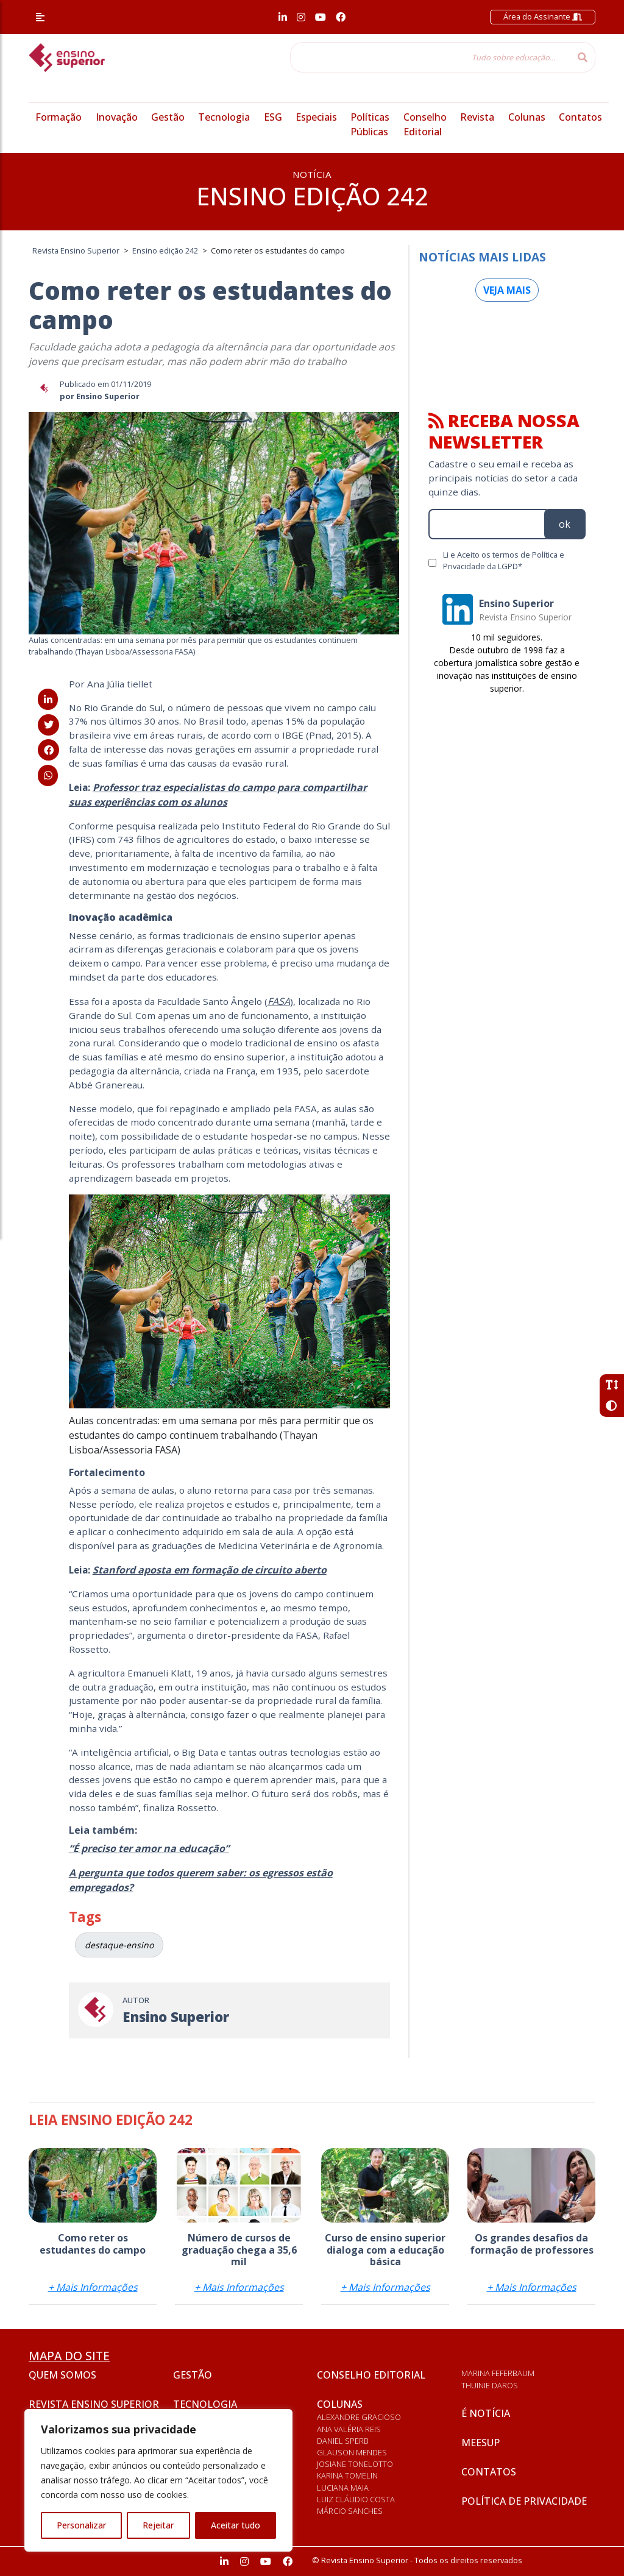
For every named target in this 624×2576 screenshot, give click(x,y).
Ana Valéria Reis (349, 2429)
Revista (477, 117)
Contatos (580, 117)
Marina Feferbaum (497, 2373)
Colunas (526, 117)
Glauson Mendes (352, 2452)
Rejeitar (158, 2525)
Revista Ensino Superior (94, 2404)
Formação (58, 117)
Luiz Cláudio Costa (356, 2499)
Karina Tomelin (347, 2475)
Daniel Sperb (343, 2440)
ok (564, 524)
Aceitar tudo (235, 2525)
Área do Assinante (542, 16)
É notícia (485, 2413)
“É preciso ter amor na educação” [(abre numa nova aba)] (149, 1848)
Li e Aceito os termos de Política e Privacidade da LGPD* (503, 560)
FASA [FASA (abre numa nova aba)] (279, 1001)
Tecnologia (224, 117)
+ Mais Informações (93, 2287)
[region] (158, 2480)
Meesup (480, 2442)
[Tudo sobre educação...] (430, 57)
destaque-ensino (119, 1945)
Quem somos (62, 2375)
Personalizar (81, 2525)
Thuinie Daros (489, 2385)
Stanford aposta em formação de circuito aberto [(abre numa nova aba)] (210, 1570)
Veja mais (507, 290)
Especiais (316, 117)
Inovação (117, 117)
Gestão (168, 117)
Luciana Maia (343, 2487)
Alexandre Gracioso (359, 2416)
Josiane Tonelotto (355, 2463)
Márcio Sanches (350, 2510)
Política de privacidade (524, 2501)
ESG (273, 117)
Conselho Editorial (371, 2375)
